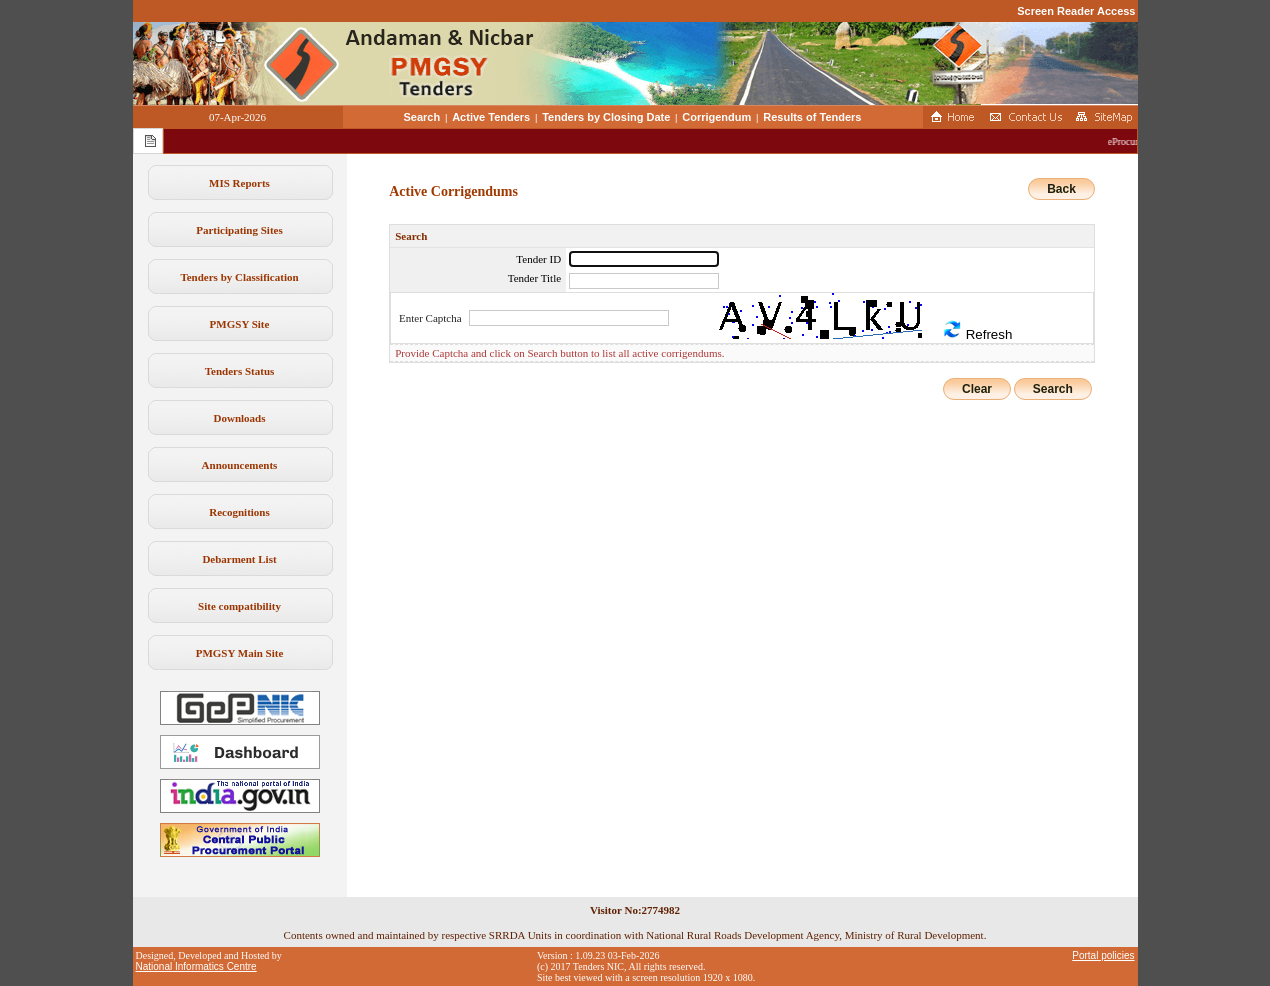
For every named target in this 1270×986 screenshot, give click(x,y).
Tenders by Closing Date (606, 117)
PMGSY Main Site (240, 653)
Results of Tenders (812, 117)
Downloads (240, 418)
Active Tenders (491, 117)
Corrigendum (716, 117)
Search (422, 117)
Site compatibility (239, 606)
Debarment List (239, 559)
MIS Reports (239, 183)
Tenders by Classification (239, 277)
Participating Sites (239, 230)
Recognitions (239, 512)
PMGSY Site (240, 324)
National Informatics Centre (196, 966)
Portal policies (1103, 955)
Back (1061, 189)
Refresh (977, 330)
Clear (977, 389)
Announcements (240, 465)
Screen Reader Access (1076, 11)
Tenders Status (240, 371)
